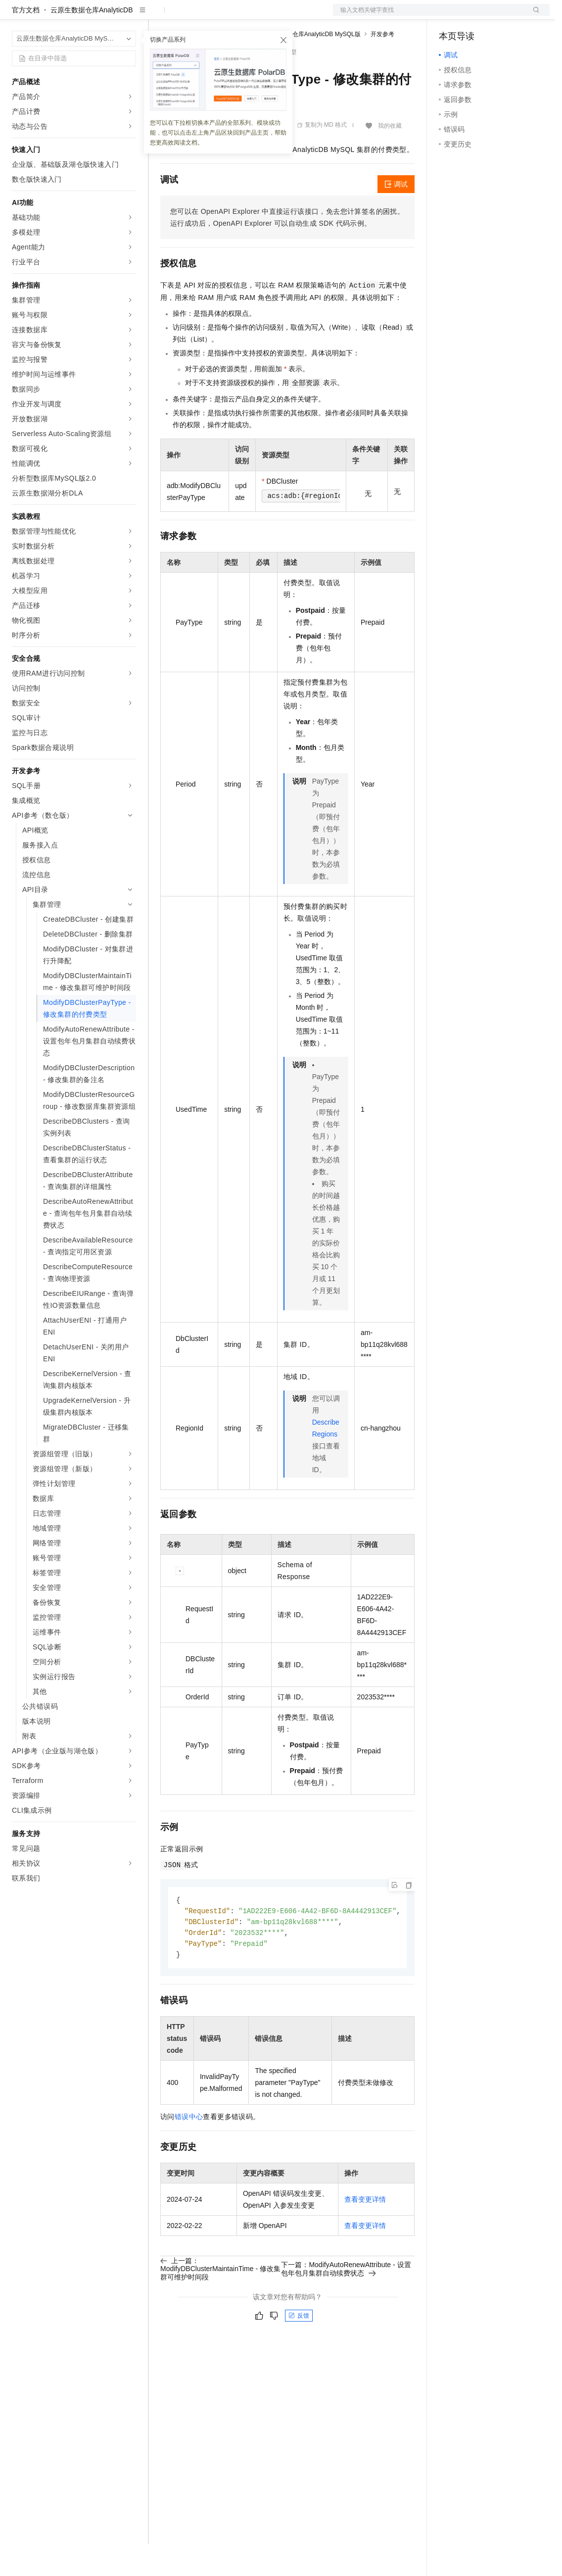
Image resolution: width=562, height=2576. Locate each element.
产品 (129, 16)
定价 (214, 16)
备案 (450, 15)
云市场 (241, 16)
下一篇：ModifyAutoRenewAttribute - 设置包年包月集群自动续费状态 (346, 2303)
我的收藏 (390, 157)
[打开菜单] (16, 16)
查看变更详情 (365, 2234)
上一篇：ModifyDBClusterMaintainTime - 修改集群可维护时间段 (220, 2303)
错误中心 (189, 2151)
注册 (497, 15)
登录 (533, 15)
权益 (190, 16)
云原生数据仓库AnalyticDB (91, 42)
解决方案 (159, 16)
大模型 (101, 16)
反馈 (298, 2350)
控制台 (473, 15)
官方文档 (26, 42)
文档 (429, 15)
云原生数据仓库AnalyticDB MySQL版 (312, 65)
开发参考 (382, 65)
